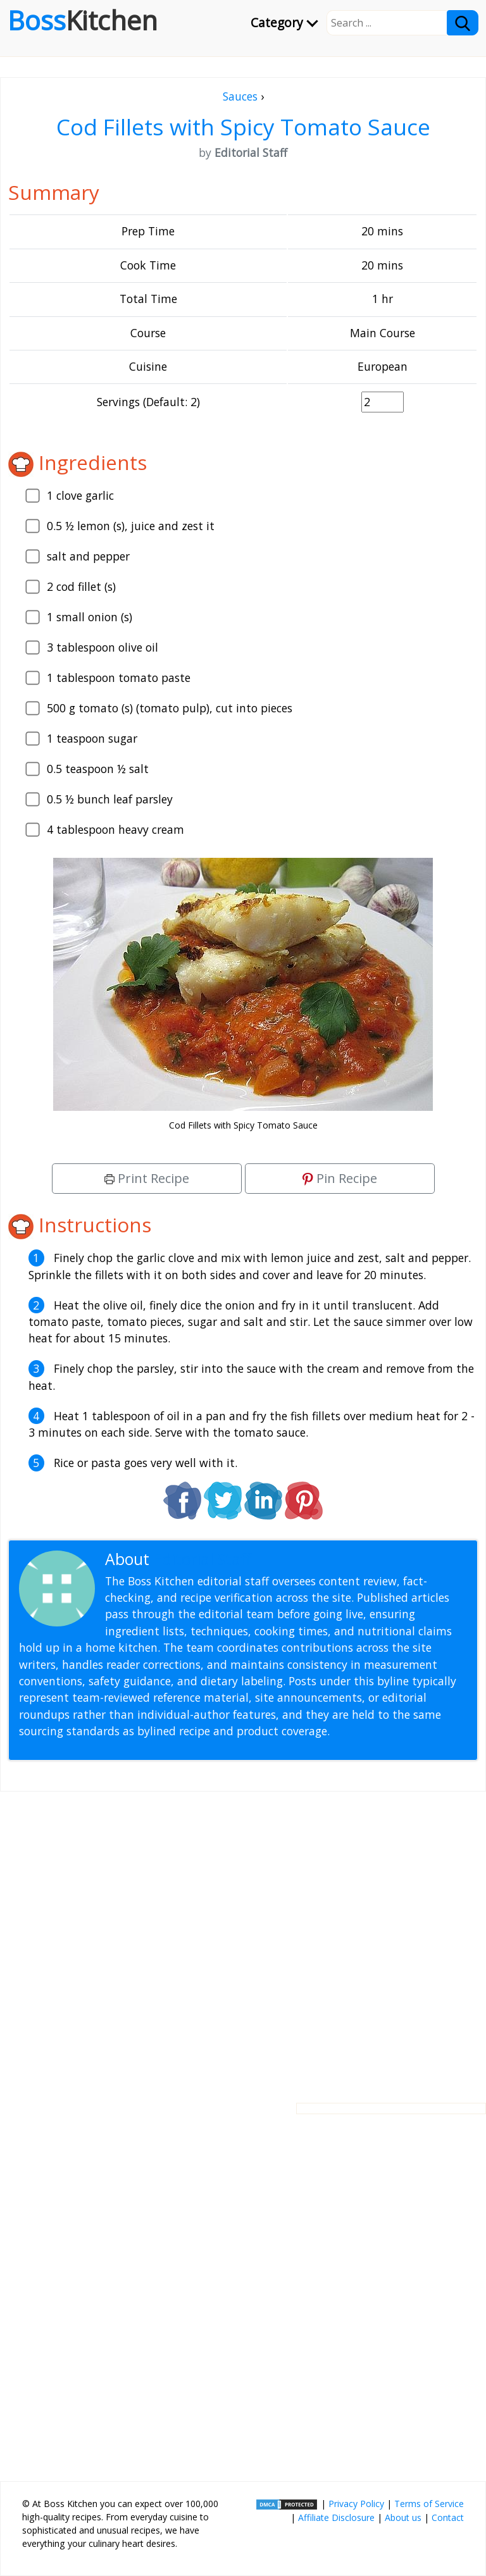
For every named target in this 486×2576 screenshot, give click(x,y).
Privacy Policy (356, 2504)
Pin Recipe (339, 1178)
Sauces (240, 96)
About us (403, 2517)
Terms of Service (429, 2504)
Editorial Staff (202, 1559)
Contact (448, 2517)
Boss (83, 20)
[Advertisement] (243, 1937)
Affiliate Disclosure (336, 2517)
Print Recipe (146, 1178)
